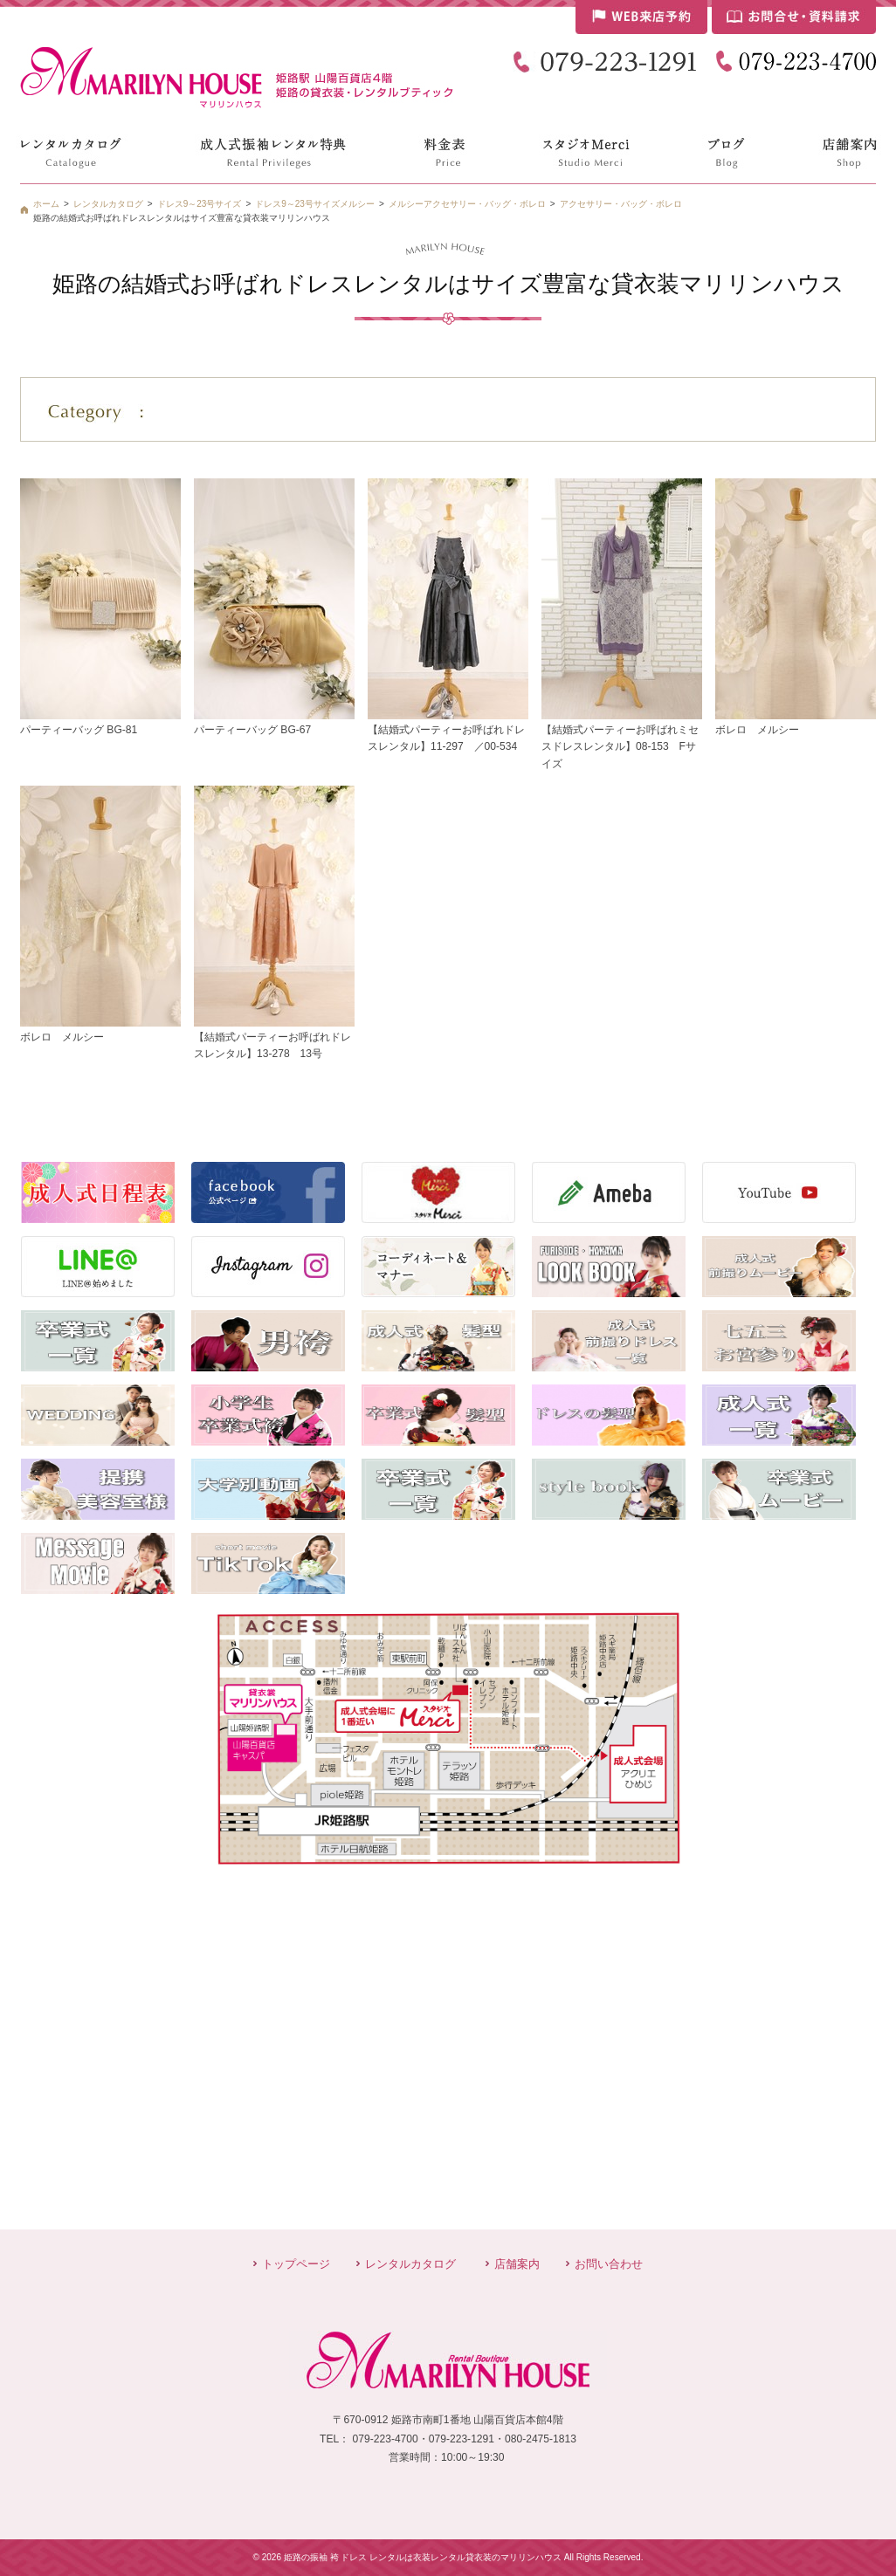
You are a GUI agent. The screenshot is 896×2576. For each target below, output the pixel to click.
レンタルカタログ (410, 2263)
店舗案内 (517, 2263)
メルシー (406, 204)
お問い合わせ (609, 2263)
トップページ (296, 2263)
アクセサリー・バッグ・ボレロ (621, 204)
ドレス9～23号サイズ (297, 204)
